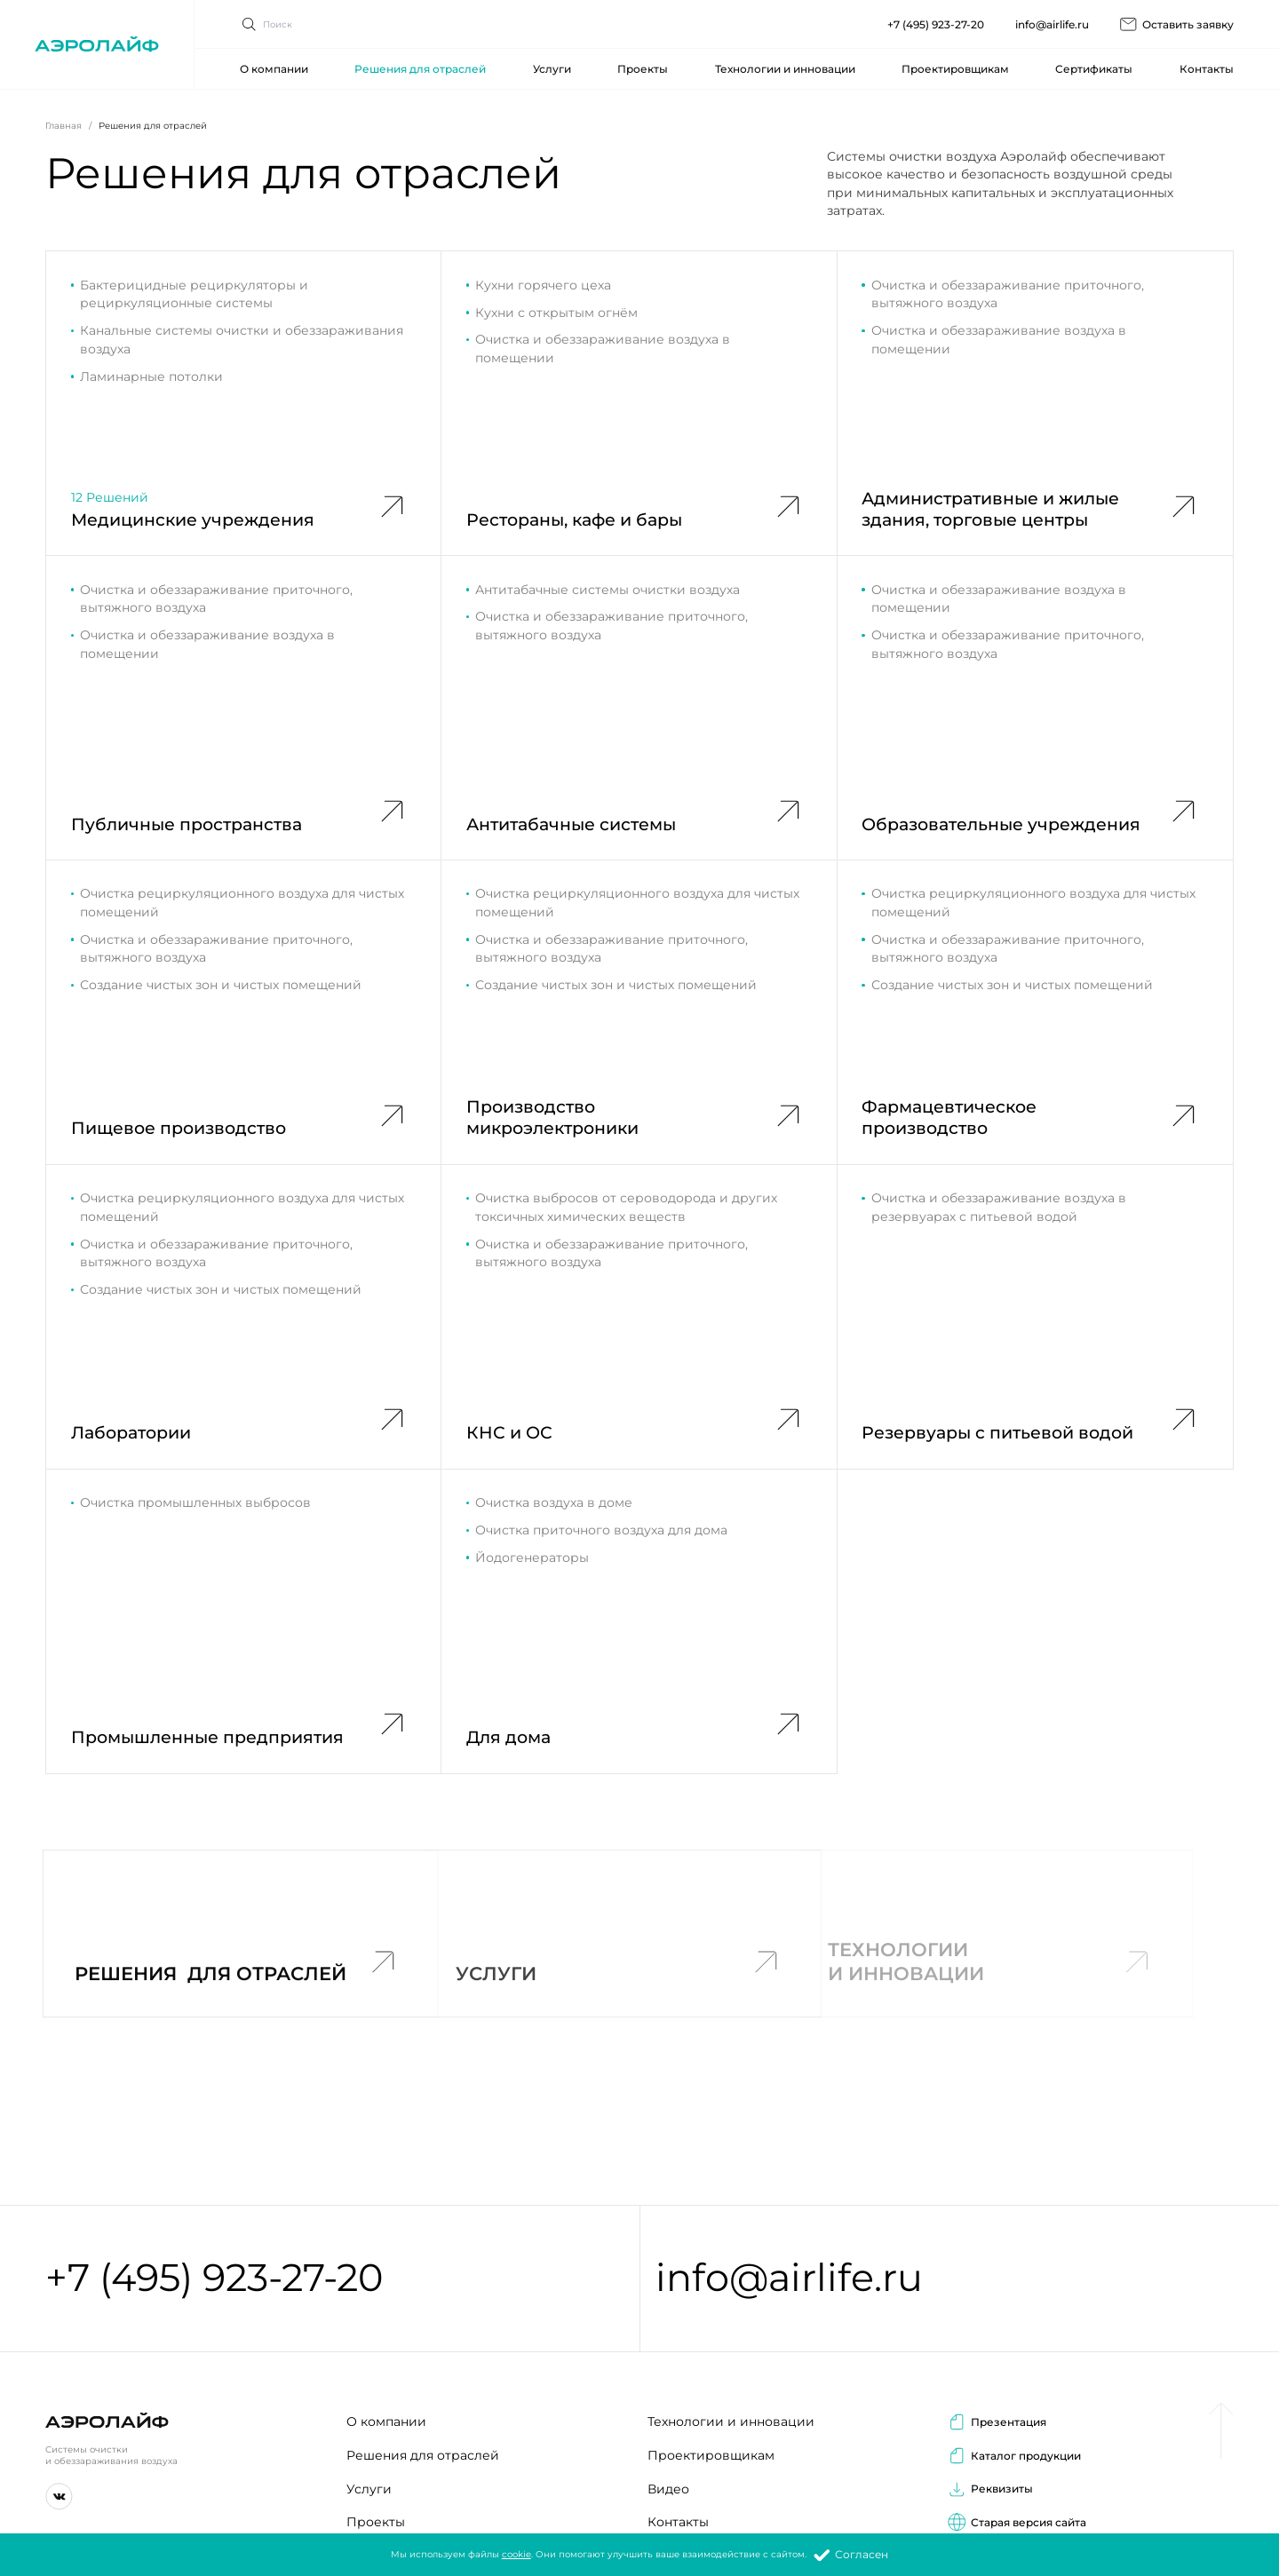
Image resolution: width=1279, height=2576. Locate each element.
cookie (516, 2554)
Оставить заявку (1176, 14)
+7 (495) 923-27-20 (935, 14)
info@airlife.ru (1052, 14)
